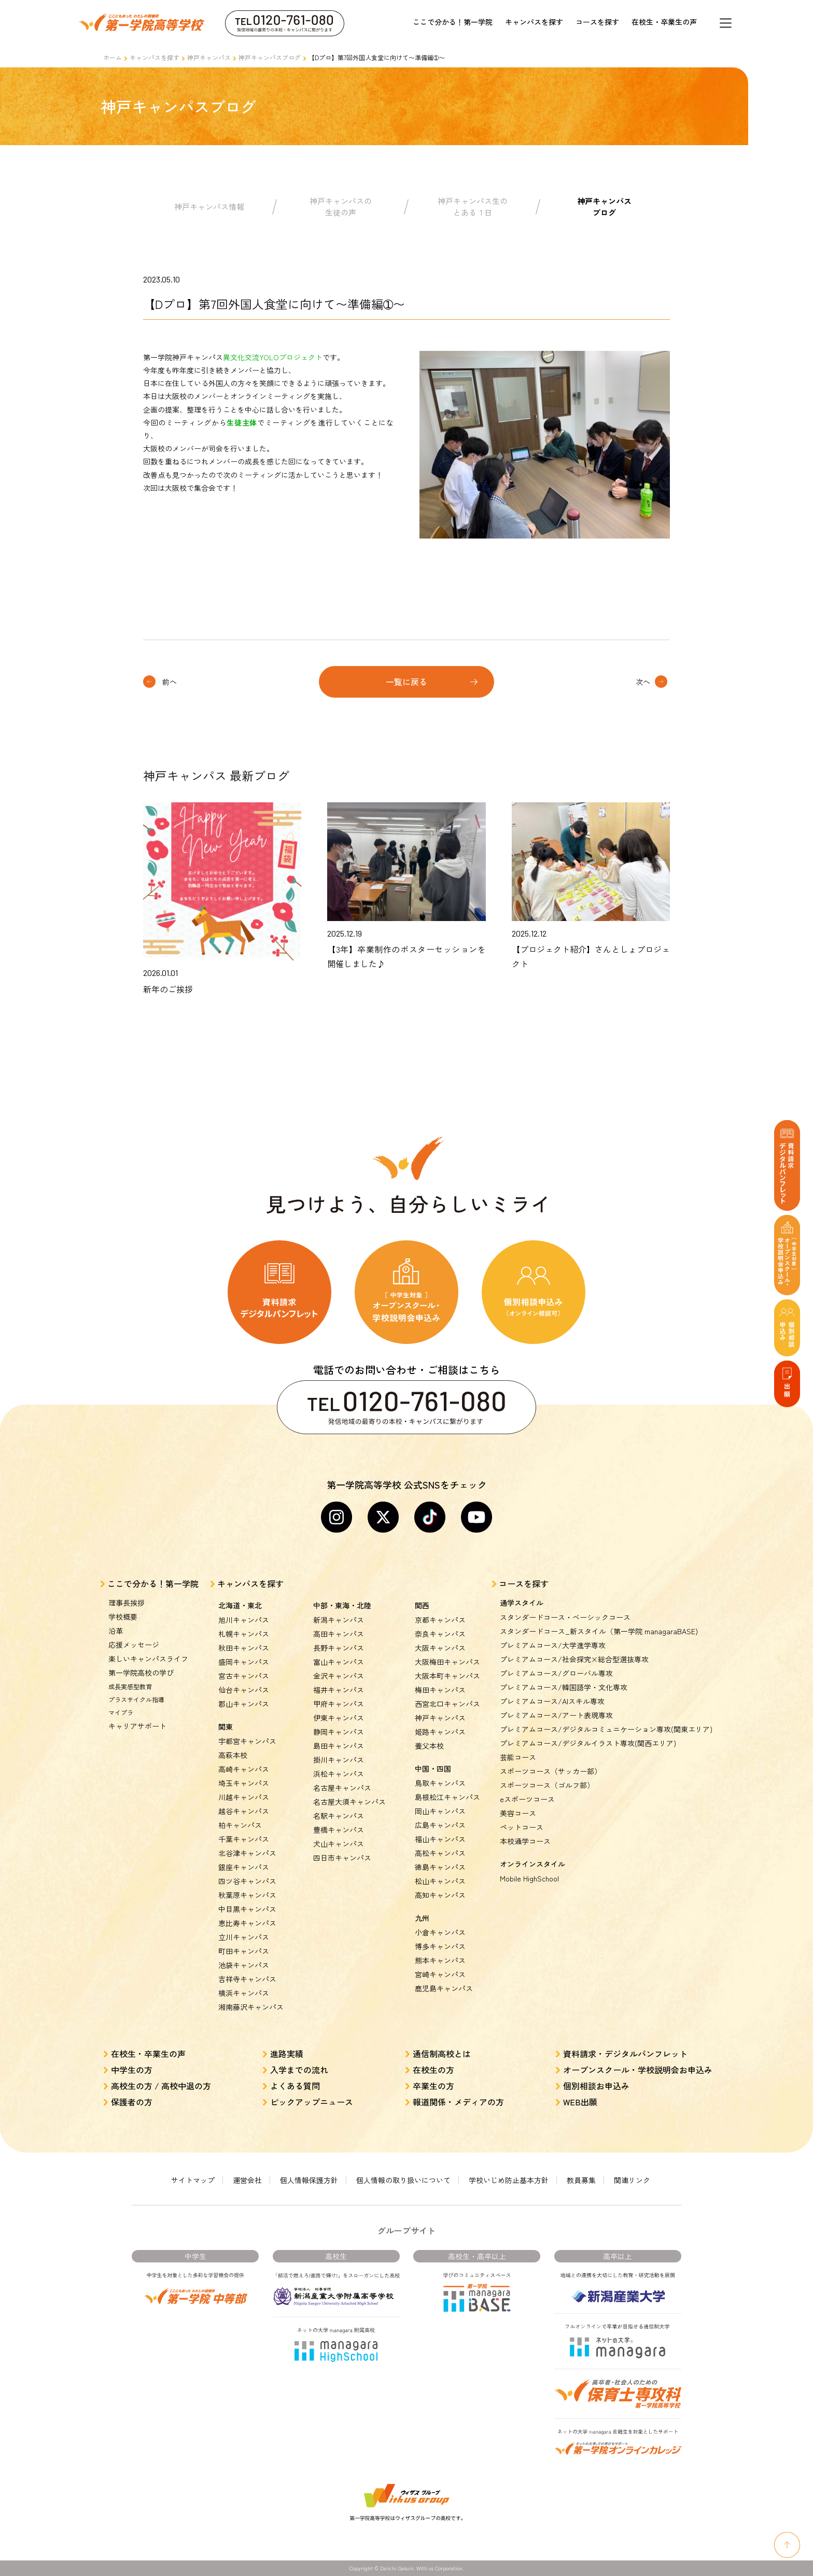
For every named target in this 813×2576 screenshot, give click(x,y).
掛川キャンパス (338, 1759)
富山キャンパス (338, 1662)
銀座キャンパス (243, 1867)
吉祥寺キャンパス (247, 1979)
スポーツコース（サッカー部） (550, 1771)
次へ (643, 681)
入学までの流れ (299, 2069)
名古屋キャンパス (342, 1787)
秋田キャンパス (243, 1648)
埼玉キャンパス (243, 1783)
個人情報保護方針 (309, 2180)
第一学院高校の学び (141, 1672)
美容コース (518, 1813)
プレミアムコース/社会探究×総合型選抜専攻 (574, 1659)
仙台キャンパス (243, 1690)
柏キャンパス (240, 1825)
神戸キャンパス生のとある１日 (473, 206)
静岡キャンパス (338, 1731)
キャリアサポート (137, 1726)
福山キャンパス (440, 1839)
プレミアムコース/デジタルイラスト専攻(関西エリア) (588, 1743)
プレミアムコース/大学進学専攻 (553, 1645)
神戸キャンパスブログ (270, 57)
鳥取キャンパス (440, 1783)
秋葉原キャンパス (247, 1895)
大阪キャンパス (440, 1648)
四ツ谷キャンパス (247, 1881)
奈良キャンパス (440, 1634)
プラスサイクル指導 (136, 1699)
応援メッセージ (133, 1644)
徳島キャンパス (440, 1867)
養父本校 (429, 1745)
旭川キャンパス (243, 1620)
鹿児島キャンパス (444, 1988)
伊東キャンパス (338, 1717)
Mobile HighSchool (529, 1878)
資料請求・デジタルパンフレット (625, 2053)
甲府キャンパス (338, 1704)
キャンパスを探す (534, 22)
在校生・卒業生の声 (664, 22)
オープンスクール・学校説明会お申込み (637, 2069)
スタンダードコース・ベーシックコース (565, 1617)
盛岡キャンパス (243, 1662)
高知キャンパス (440, 1895)
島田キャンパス (338, 1745)
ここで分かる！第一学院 (453, 22)
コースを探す (597, 22)
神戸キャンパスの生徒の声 (341, 206)
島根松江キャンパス (447, 1797)
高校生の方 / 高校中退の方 (161, 2085)
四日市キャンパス (342, 1857)
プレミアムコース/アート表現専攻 (556, 1715)
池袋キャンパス (243, 1965)
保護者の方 (131, 2102)
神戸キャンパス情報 (209, 206)
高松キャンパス (440, 1853)
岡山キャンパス (440, 1811)
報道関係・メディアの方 (458, 2102)
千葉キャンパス (243, 1839)
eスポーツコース (527, 1799)
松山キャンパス (440, 1881)
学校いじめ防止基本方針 (509, 2180)
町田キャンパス (243, 1951)
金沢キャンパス (338, 1676)
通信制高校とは (442, 2053)
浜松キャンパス (338, 1773)
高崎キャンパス (243, 1769)
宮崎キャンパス (440, 1974)
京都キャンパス (440, 1620)
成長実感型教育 (130, 1686)
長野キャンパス (338, 1648)
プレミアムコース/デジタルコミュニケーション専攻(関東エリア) (606, 1729)
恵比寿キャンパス (247, 1923)
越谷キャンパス (243, 1811)
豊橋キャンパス (338, 1829)
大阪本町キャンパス (447, 1676)
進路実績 (286, 2053)
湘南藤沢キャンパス (251, 2007)
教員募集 (581, 2180)
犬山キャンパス (338, 1843)
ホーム (112, 57)
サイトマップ (193, 2180)
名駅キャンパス (338, 1815)
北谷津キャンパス (247, 1853)
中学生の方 (131, 2069)
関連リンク (632, 2180)
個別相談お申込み (596, 2085)
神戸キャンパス (209, 57)
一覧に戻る (406, 681)
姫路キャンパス (440, 1731)
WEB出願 (580, 2102)
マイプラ (120, 1712)
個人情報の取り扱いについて (403, 2180)
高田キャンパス (338, 1634)
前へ (169, 681)
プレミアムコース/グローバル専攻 (556, 1673)
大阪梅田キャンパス (447, 1662)
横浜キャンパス (243, 1993)
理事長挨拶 (126, 1602)
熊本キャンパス (440, 1960)
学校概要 (122, 1616)
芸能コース (518, 1757)
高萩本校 (232, 1755)
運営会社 (247, 2180)
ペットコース (521, 1827)
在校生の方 (433, 2069)
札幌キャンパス (243, 1634)
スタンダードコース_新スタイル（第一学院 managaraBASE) (599, 1631)
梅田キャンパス (440, 1690)
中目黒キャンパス (247, 1909)
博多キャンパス (440, 1946)
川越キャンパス (243, 1797)
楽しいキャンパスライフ (148, 1658)
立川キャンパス (243, 1937)
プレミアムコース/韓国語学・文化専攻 (563, 1687)
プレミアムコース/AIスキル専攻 (552, 1701)
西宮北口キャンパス (447, 1704)
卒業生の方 (433, 2085)
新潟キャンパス (338, 1620)
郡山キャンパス (243, 1704)
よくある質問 (295, 2085)
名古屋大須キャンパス (349, 1801)
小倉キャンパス (440, 1932)
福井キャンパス (338, 1690)
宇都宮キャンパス (247, 1741)
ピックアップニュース (311, 2102)
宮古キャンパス (243, 1676)
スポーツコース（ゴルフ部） (547, 1785)
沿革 (115, 1630)
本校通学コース (525, 1841)
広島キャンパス (440, 1825)
